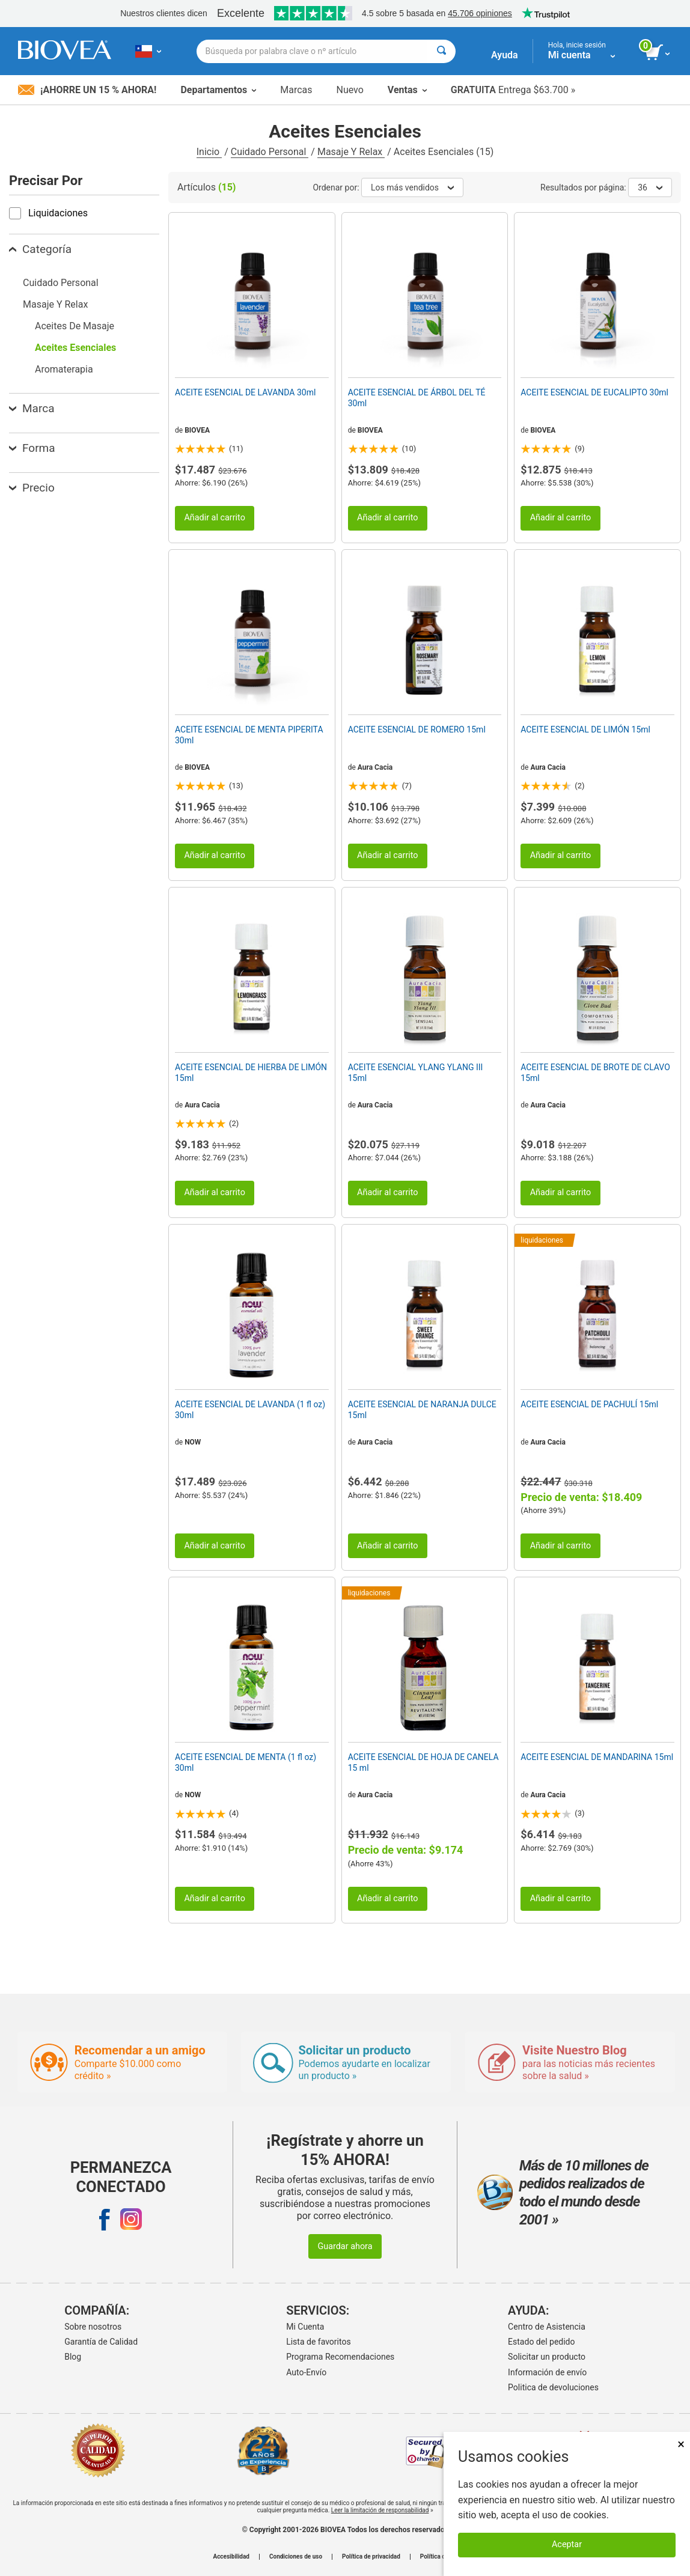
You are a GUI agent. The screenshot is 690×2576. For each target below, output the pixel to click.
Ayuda (504, 55)
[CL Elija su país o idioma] (148, 51)
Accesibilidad (231, 2557)
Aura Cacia (375, 767)
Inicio (209, 151)
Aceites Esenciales (75, 347)
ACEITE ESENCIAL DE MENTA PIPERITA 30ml (249, 735)
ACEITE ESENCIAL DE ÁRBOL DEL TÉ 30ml (417, 398)
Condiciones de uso (295, 2557)
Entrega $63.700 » (513, 90)
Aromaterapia (64, 369)
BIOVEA (197, 430)
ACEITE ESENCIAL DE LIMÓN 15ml (585, 729)
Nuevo (349, 90)
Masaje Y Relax (351, 151)
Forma (32, 448)
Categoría (40, 249)
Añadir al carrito (214, 518)
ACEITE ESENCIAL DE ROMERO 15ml (417, 729)
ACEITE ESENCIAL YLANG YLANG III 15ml (415, 1072)
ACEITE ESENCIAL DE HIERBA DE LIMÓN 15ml (251, 1072)
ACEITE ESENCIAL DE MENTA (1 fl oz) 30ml (245, 1762)
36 (650, 187)
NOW (193, 1442)
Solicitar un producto (546, 2356)
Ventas (407, 90)
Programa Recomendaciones (340, 2356)
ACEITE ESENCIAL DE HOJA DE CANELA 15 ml (423, 1762)
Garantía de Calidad (101, 2341)
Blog (72, 2356)
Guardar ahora (344, 2246)
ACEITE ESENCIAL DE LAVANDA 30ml (245, 392)
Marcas (296, 90)
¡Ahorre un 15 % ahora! (87, 90)
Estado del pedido (541, 2341)
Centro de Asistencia (546, 2326)
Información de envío (547, 2372)
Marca (31, 408)
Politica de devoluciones (553, 2387)
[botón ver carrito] (658, 53)
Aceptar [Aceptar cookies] (567, 2544)
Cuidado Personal (270, 151)
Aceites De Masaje (74, 326)
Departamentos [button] (218, 90)
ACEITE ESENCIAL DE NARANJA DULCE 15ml (422, 1409)
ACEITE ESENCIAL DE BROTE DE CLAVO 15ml (595, 1072)
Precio (32, 488)
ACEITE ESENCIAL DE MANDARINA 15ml (597, 1757)
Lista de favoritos (318, 2341)
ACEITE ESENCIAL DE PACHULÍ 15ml (589, 1404)
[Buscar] (441, 51)
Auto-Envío (306, 2372)
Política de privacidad (371, 2557)
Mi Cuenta (305, 2326)
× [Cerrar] (681, 2444)
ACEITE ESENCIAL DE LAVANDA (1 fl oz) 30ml (250, 1409)
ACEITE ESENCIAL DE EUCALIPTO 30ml (594, 392)
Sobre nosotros (92, 2326)
